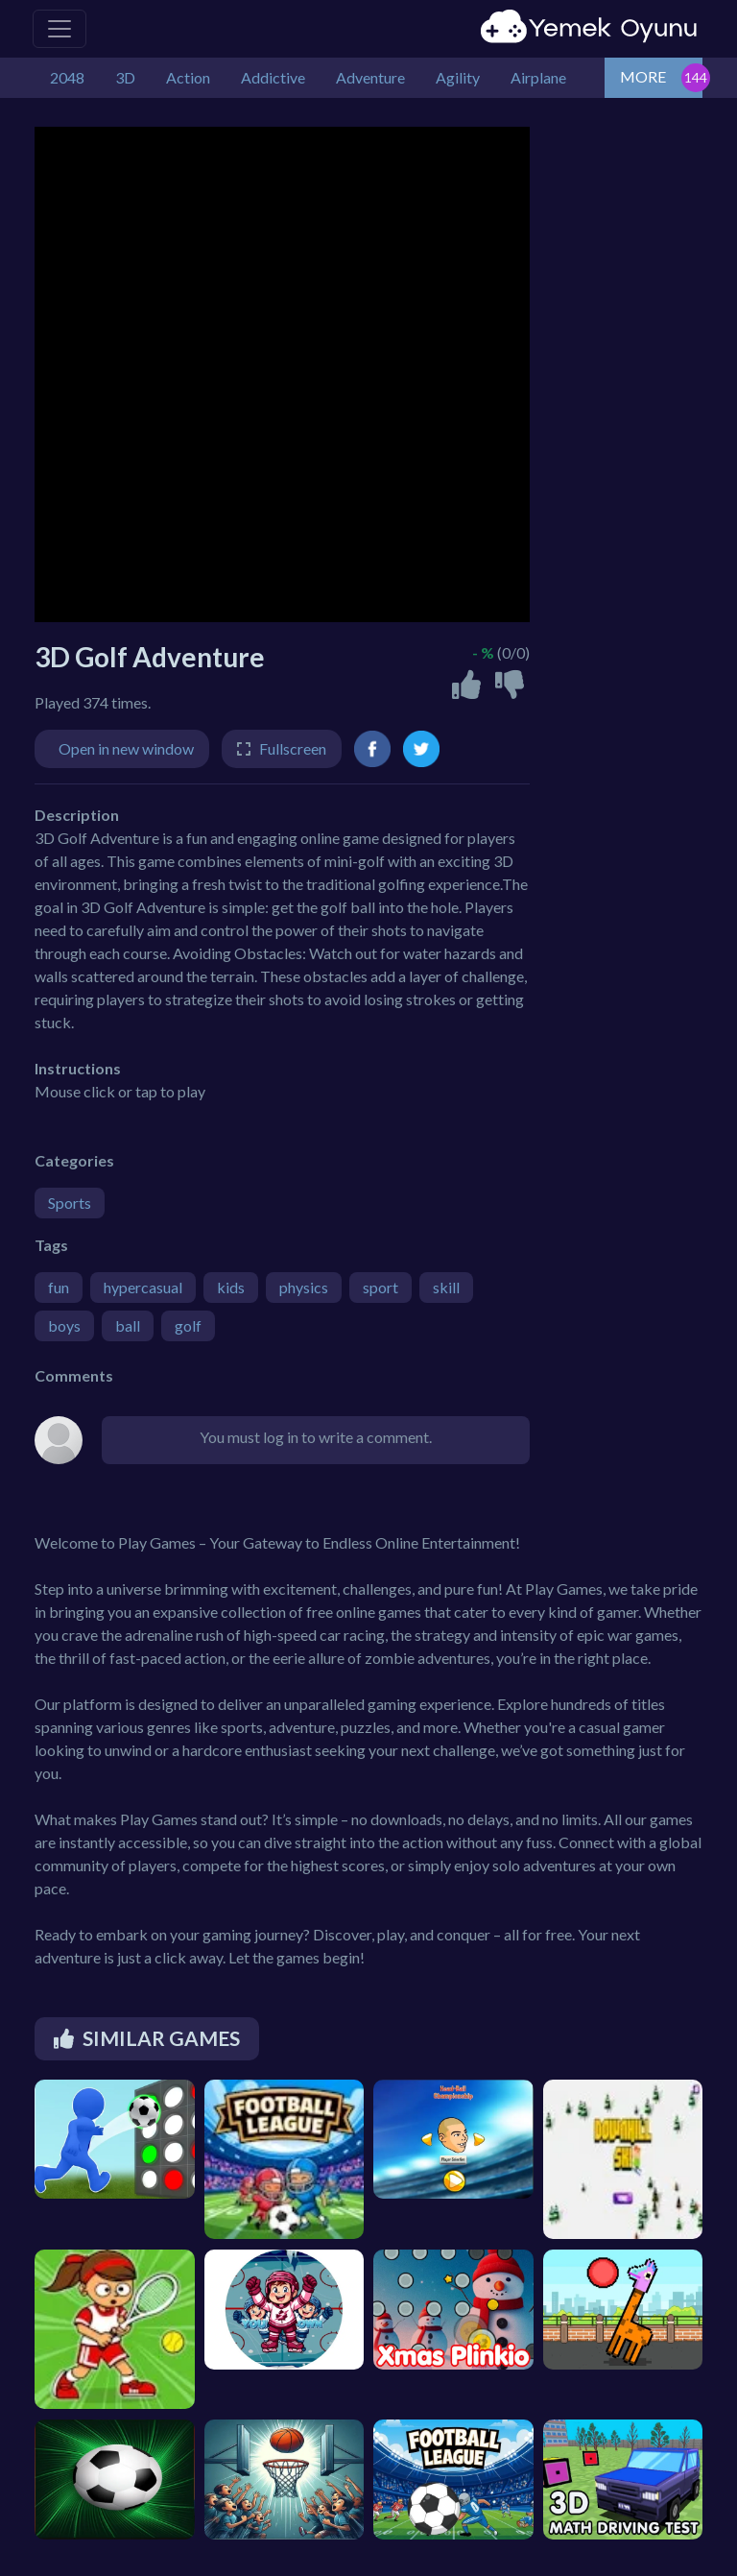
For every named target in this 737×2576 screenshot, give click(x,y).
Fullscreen (292, 748)
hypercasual (143, 1287)
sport (380, 1287)
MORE (643, 76)
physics (303, 1287)
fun (58, 1287)
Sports (69, 1202)
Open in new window (126, 748)
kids (231, 1287)
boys (64, 1325)
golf (188, 1325)
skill (446, 1287)
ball (127, 1325)
